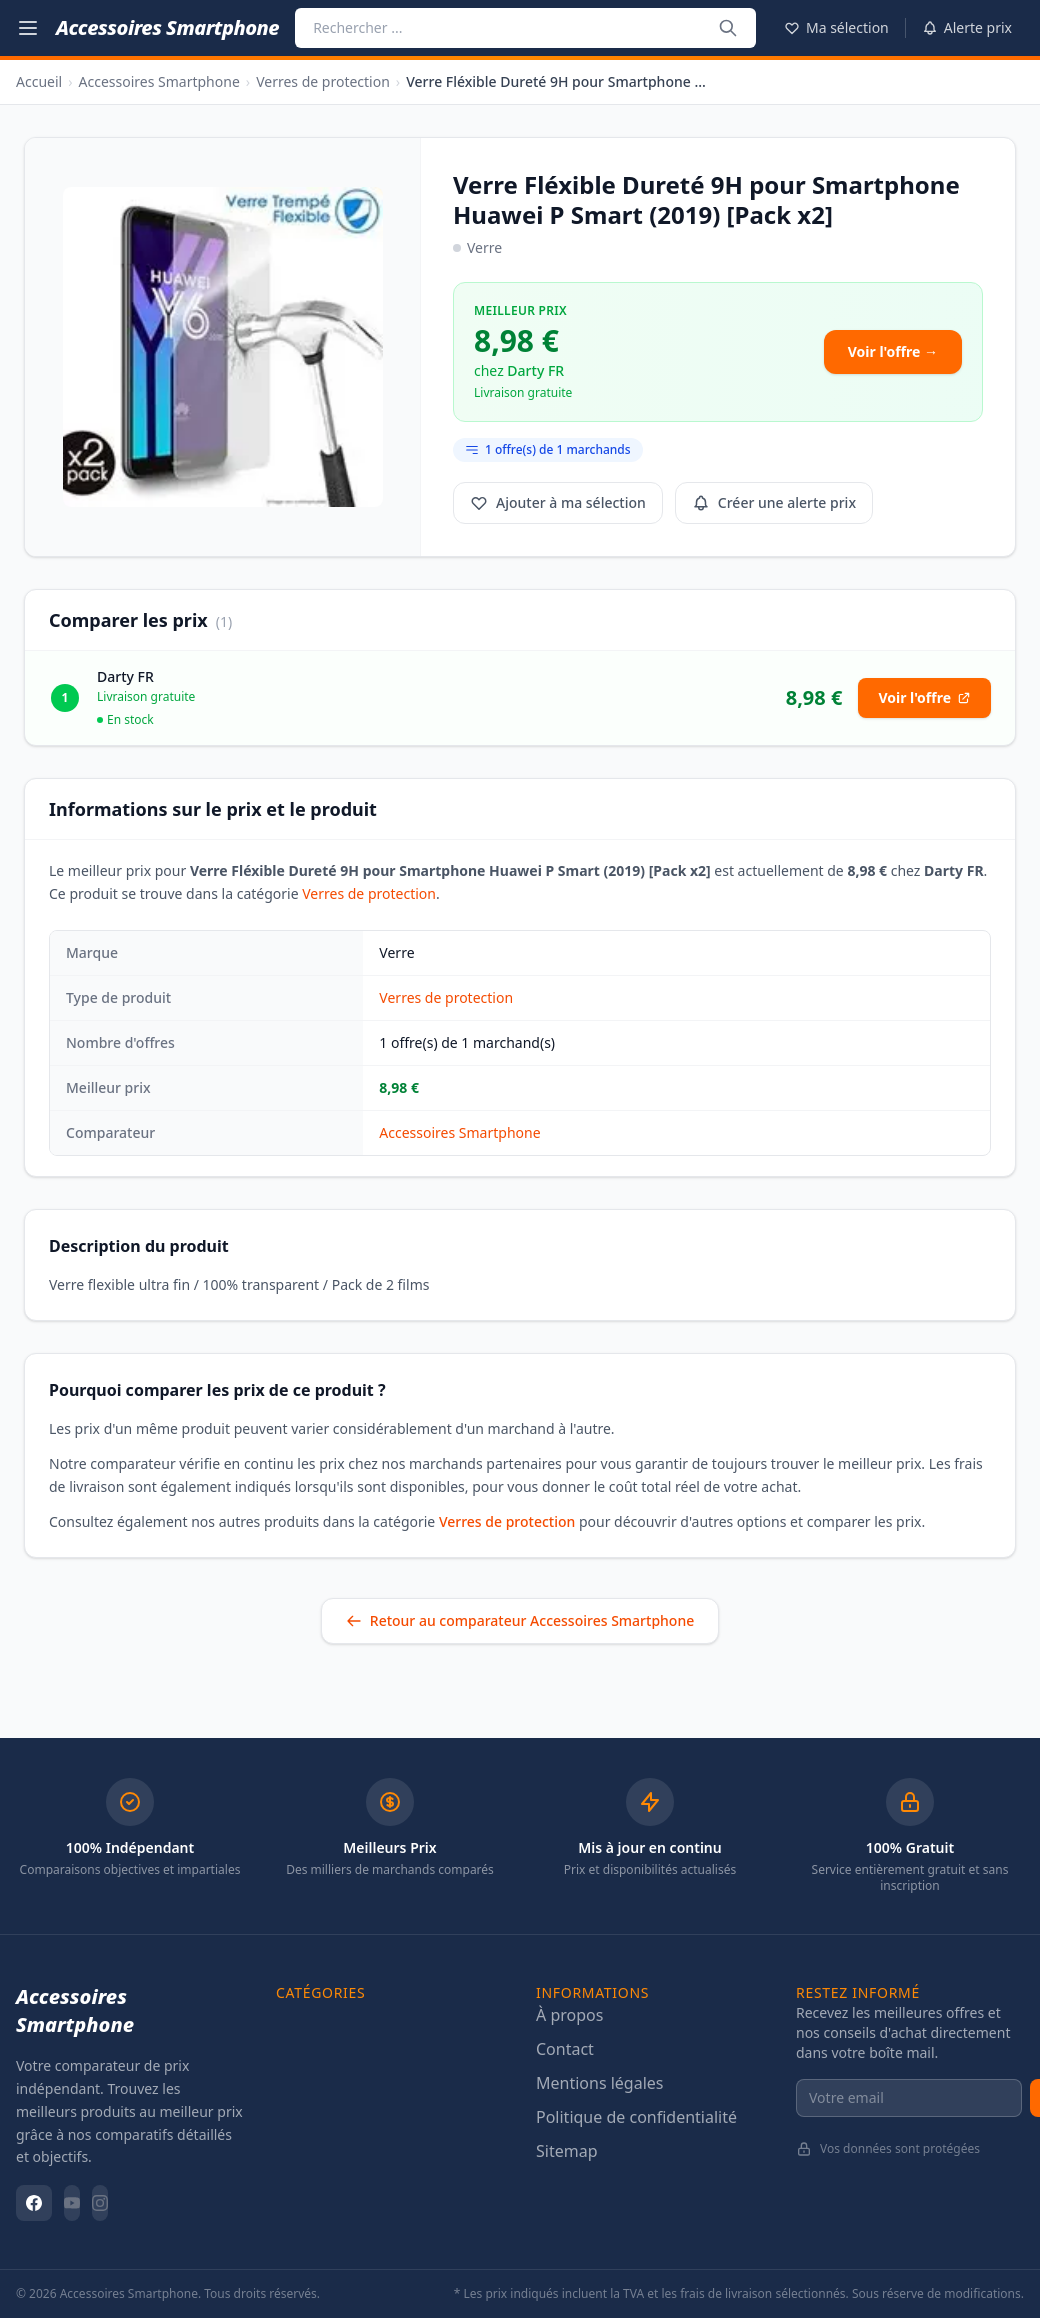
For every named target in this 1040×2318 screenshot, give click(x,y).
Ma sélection (836, 27)
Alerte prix (967, 27)
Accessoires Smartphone (159, 81)
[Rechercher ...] (729, 28)
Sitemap (567, 2151)
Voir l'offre (924, 697)
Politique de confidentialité (636, 2117)
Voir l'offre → (893, 351)
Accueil (39, 81)
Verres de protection (323, 81)
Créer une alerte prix (774, 502)
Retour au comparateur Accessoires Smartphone (520, 1620)
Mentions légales (600, 2083)
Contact (565, 2049)
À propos (569, 2015)
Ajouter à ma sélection (558, 502)
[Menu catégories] (28, 28)
